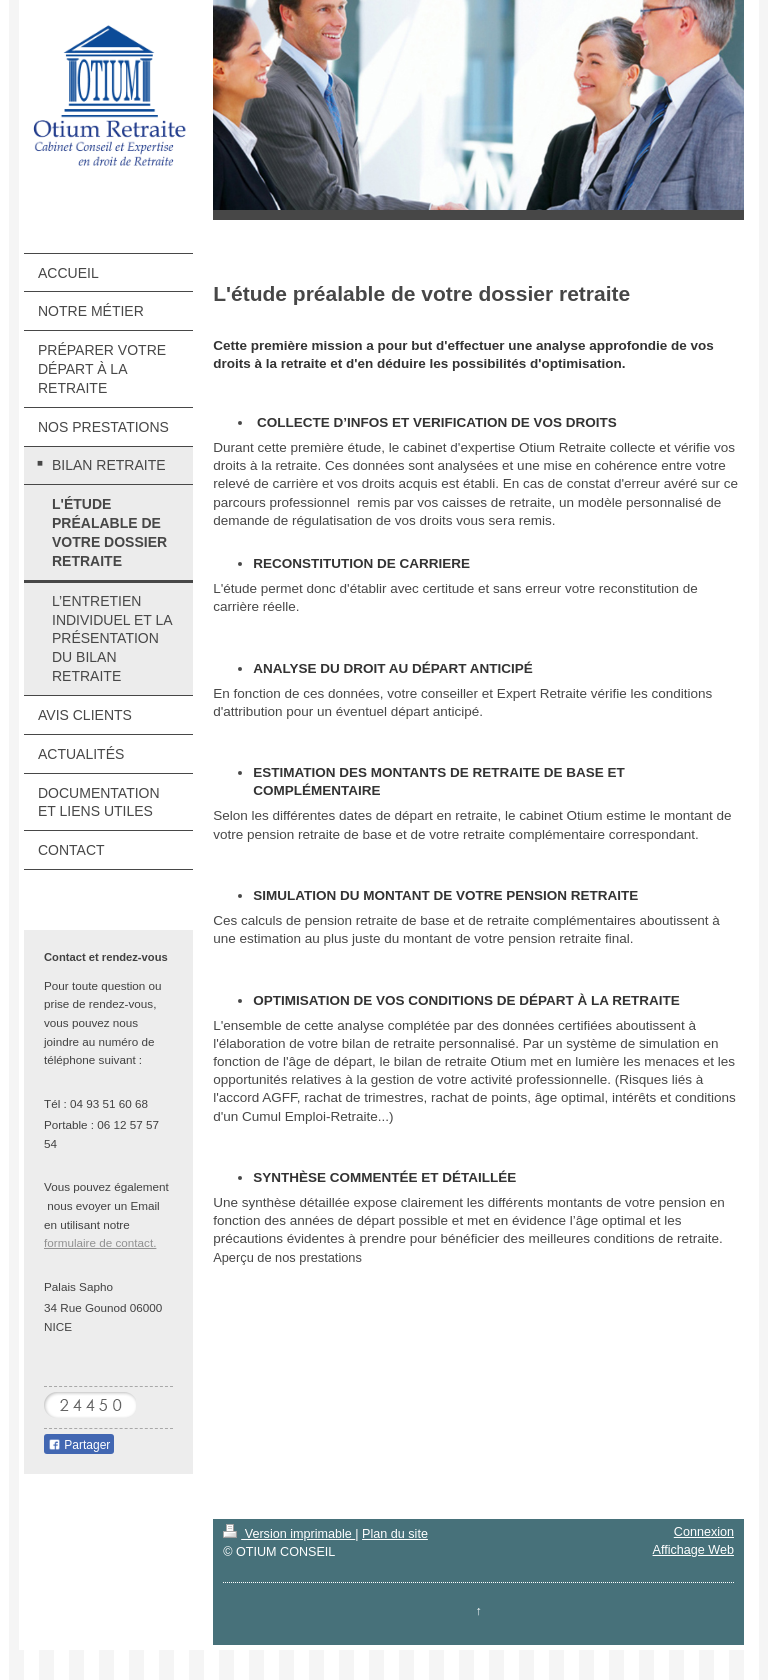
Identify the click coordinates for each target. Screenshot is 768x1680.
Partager (79, 1445)
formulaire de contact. (100, 1242)
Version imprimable (289, 1534)
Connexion (704, 1532)
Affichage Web (693, 1550)
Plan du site (395, 1534)
